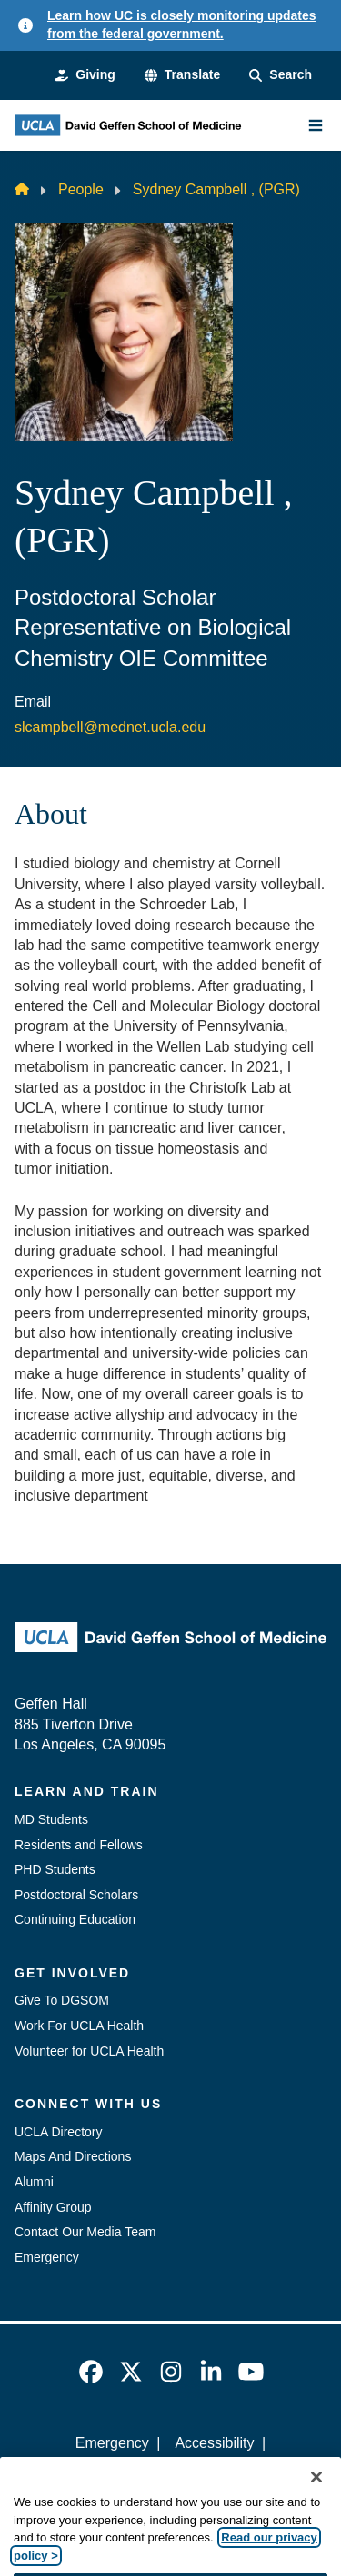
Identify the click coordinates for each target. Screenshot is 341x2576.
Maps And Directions (73, 2156)
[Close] (316, 2497)
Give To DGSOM (62, 2000)
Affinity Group (53, 2207)
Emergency (47, 2257)
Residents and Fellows (79, 1845)
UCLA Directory (58, 2132)
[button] (182, 75)
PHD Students (55, 1869)
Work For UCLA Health (79, 2025)
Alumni (34, 2182)
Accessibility (214, 2443)
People (81, 189)
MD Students (51, 1819)
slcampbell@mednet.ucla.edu (110, 727)
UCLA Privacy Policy (164, 2474)
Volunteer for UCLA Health (89, 2051)
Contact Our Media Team (85, 2231)
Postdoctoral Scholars (76, 1894)
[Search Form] (280, 75)
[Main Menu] (315, 125)
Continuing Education (75, 1919)
